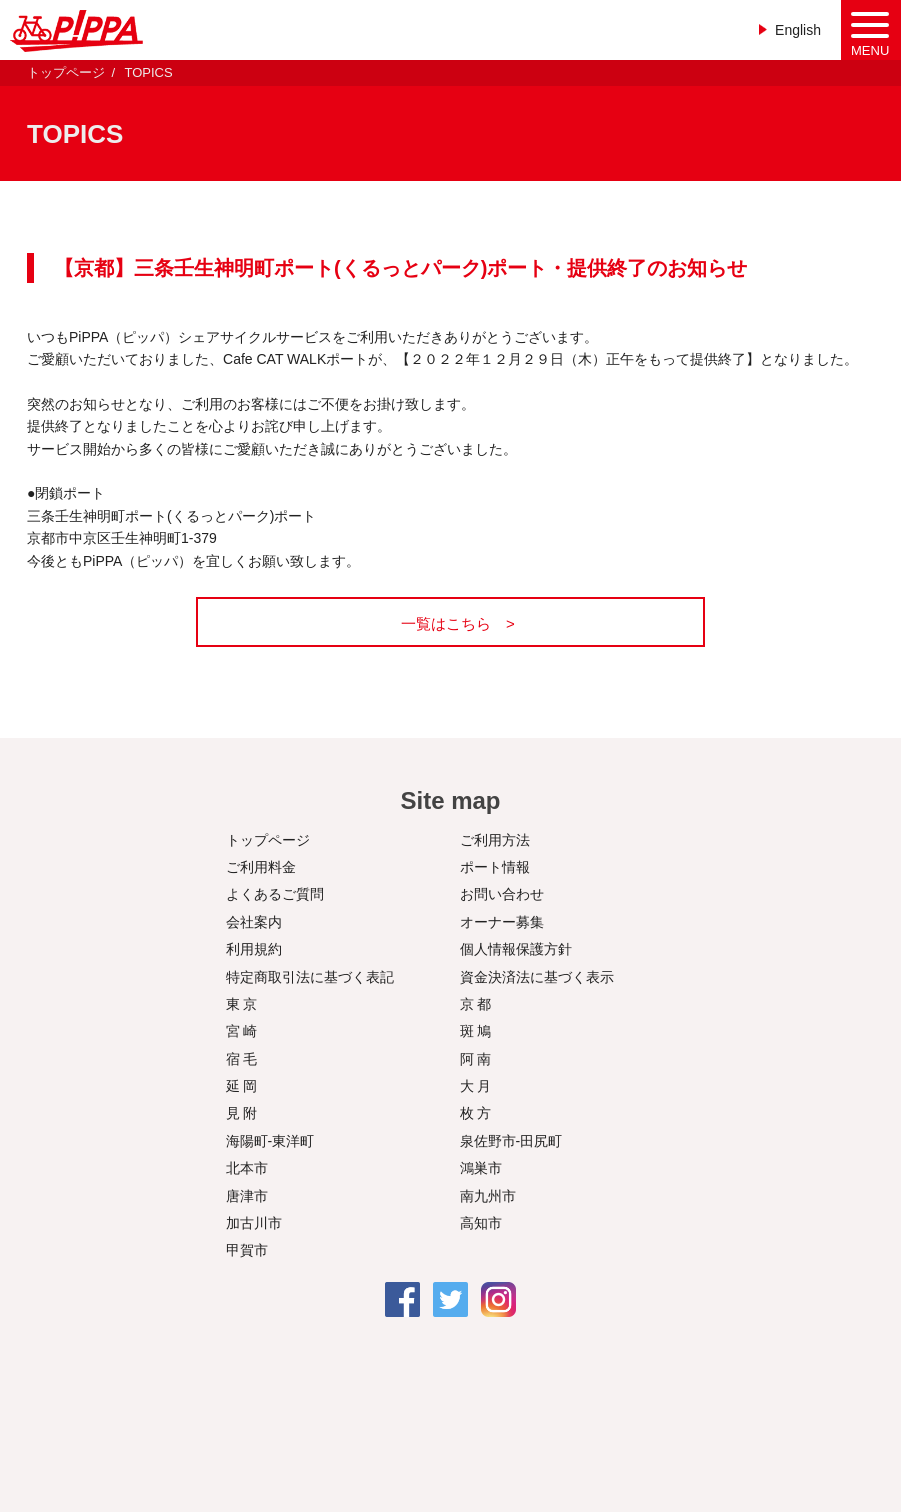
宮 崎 (242, 1031)
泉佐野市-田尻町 (511, 1141)
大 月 (476, 1086)
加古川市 (254, 1223)
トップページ (66, 72)
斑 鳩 (476, 1031)
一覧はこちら (446, 623)
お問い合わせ (502, 894)
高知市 (481, 1223)
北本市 (247, 1168)
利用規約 (254, 949)
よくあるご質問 (275, 894)
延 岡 (242, 1086)
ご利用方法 (495, 840)
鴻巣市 (481, 1168)
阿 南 (476, 1059)
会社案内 (254, 922)
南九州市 (488, 1196)
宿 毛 (242, 1059)
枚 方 (476, 1113)
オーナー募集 (502, 922)
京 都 (476, 1004)
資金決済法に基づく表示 (537, 977)
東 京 (242, 1004)
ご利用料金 (261, 867)
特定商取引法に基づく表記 (310, 977)
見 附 (242, 1113)
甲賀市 (247, 1250)
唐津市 (247, 1196)
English (798, 30)
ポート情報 (495, 867)
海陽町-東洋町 (270, 1141)
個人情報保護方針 (516, 949)
